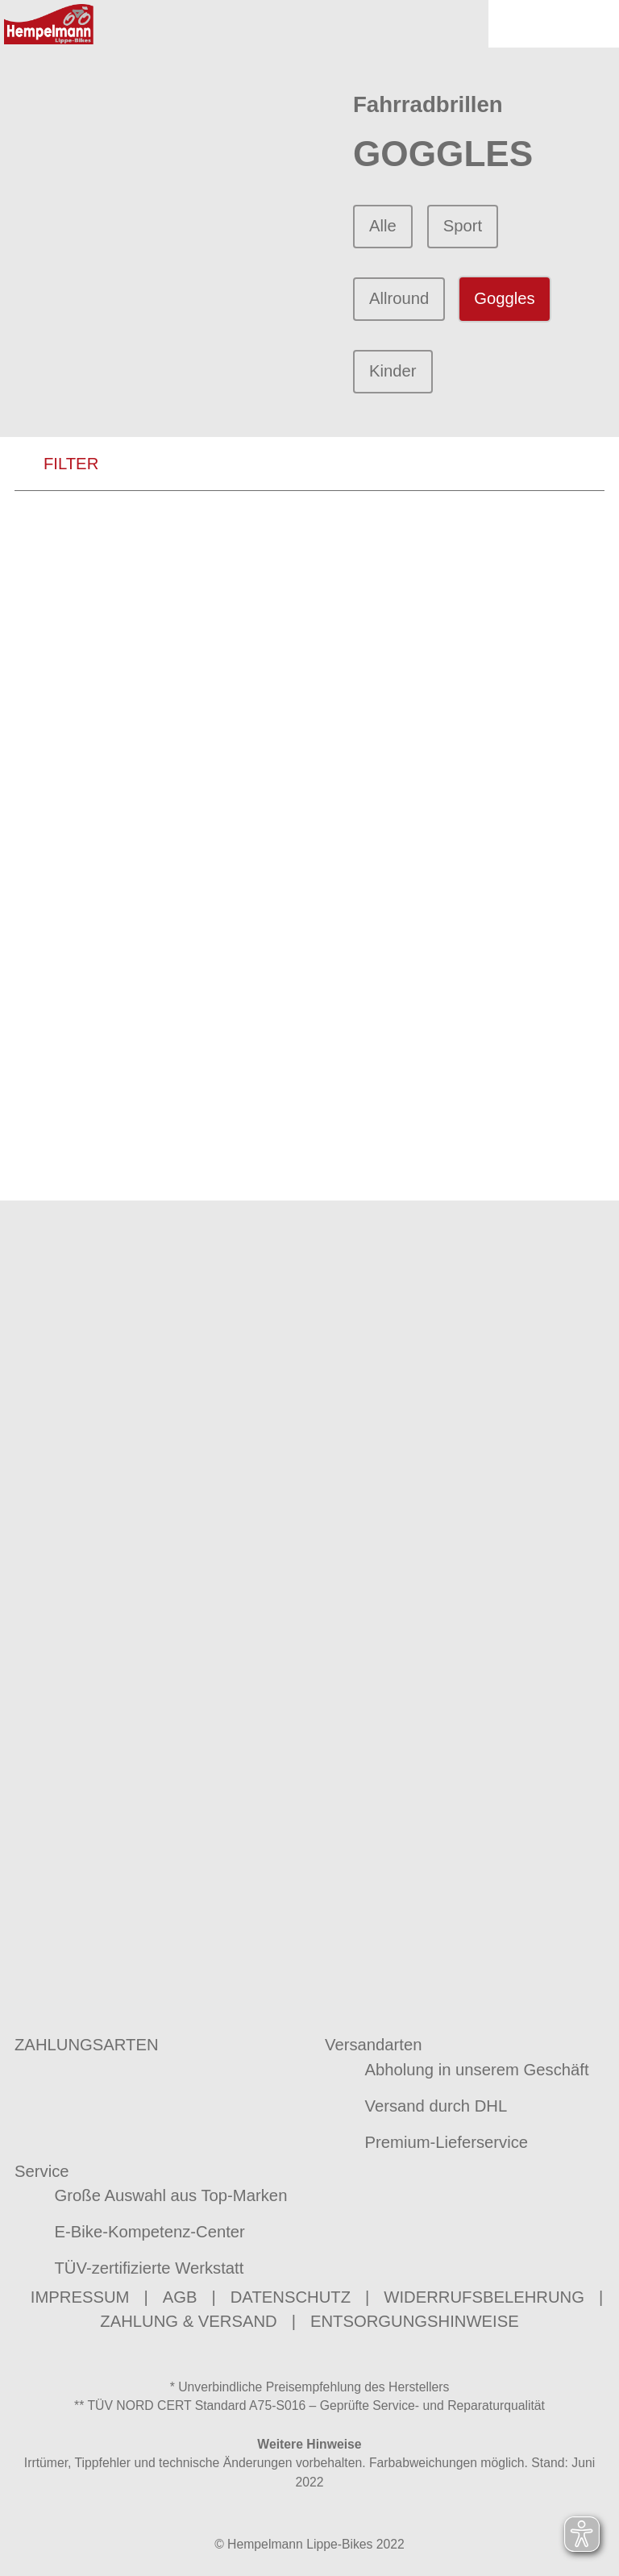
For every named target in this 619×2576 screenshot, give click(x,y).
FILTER (56, 466)
